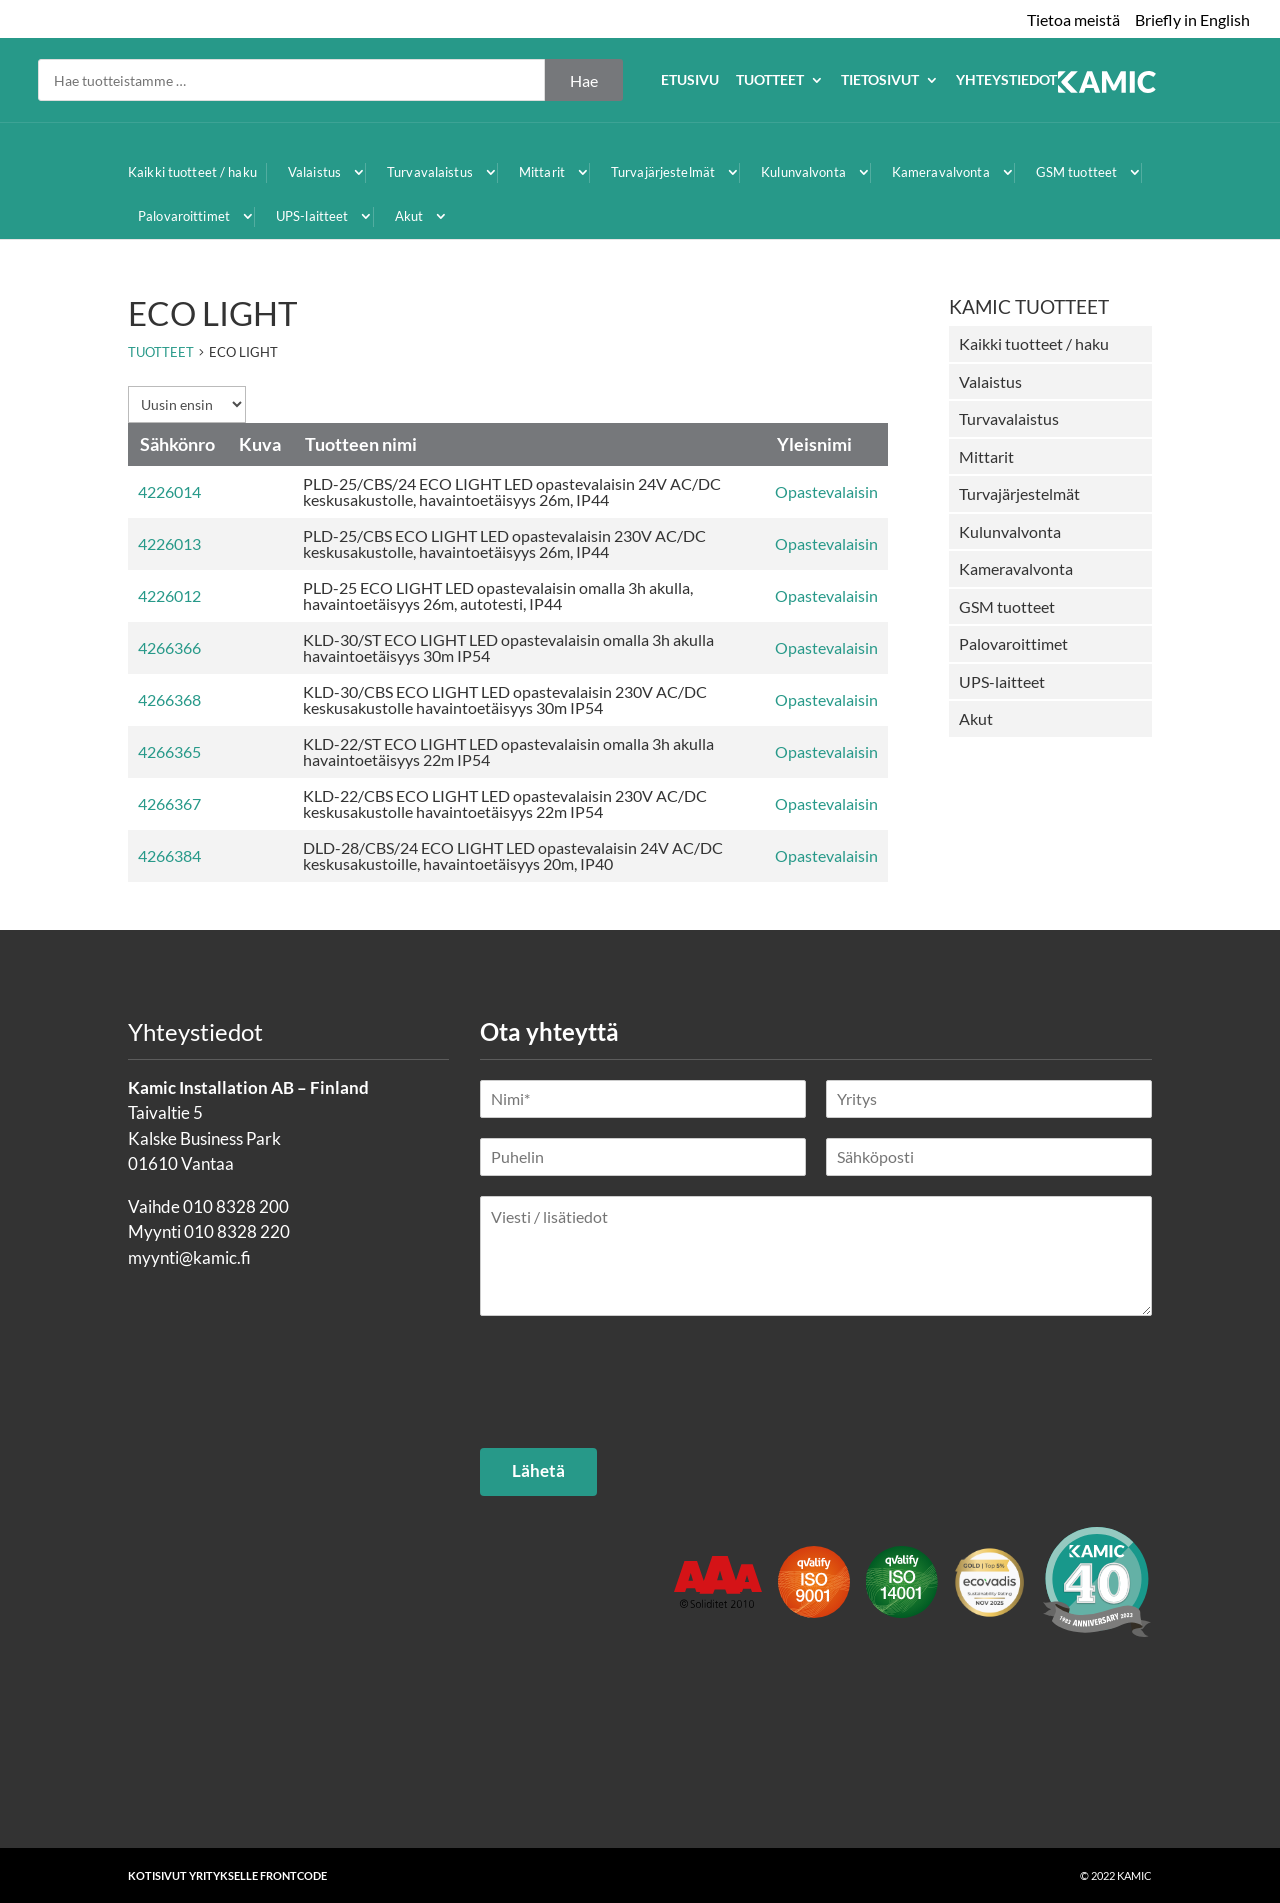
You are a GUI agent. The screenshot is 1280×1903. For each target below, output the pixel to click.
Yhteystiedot (1197, 80)
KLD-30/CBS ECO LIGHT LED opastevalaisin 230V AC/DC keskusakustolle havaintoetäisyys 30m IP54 (505, 699)
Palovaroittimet (184, 216)
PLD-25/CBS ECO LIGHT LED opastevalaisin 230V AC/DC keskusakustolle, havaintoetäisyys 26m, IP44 (504, 543)
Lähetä (538, 1470)
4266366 (169, 647)
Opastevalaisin (826, 491)
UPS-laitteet (312, 216)
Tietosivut (1071, 80)
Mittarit (542, 172)
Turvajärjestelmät (663, 172)
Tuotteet (961, 80)
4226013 (169, 543)
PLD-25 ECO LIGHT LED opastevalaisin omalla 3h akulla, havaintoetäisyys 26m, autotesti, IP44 (498, 595)
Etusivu (881, 80)
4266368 (169, 699)
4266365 (169, 751)
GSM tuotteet (1077, 172)
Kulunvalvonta (803, 172)
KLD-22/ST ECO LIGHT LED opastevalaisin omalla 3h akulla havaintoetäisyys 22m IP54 (508, 751)
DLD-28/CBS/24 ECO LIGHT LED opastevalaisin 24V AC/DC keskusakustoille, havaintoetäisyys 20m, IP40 (513, 855)
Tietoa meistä (1073, 19)
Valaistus (314, 172)
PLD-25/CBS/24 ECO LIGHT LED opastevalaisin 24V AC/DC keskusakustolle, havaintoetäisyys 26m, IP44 (512, 491)
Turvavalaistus (430, 172)
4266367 (169, 803)
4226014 (169, 491)
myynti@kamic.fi (189, 1257)
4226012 (169, 595)
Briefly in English (1192, 19)
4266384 (169, 855)
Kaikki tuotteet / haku (192, 172)
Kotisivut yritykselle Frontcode (227, 1875)
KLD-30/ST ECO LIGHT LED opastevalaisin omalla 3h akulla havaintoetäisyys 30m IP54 (508, 647)
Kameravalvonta (941, 172)
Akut (409, 216)
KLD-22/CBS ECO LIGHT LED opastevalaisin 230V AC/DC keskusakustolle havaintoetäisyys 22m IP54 (505, 803)
